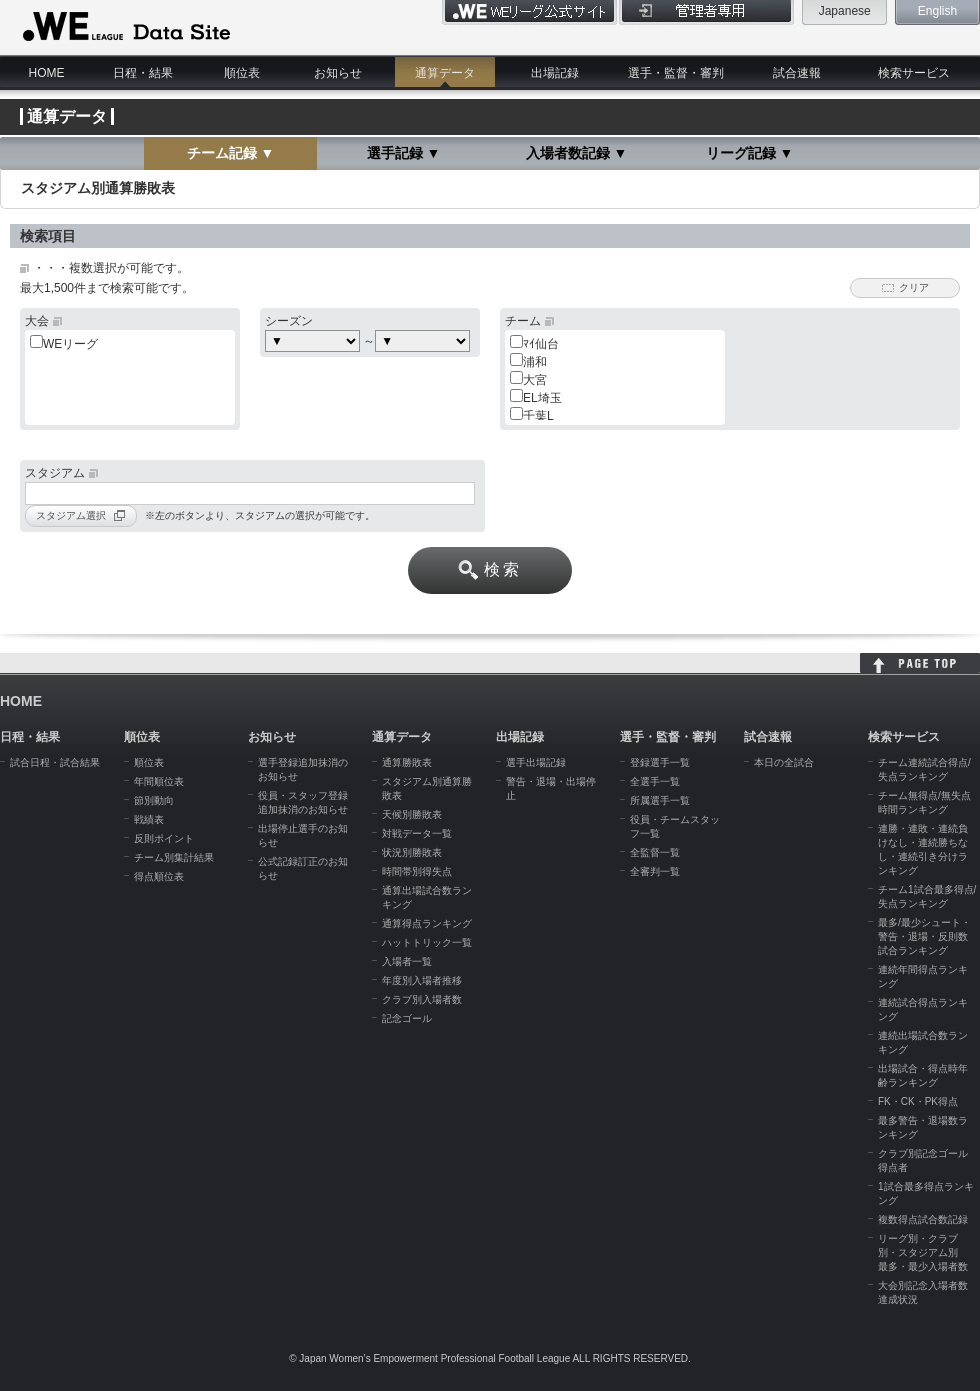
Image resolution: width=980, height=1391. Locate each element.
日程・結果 (143, 73)
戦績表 (149, 819)
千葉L (538, 416)
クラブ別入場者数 (422, 999)
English (937, 11)
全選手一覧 (655, 781)
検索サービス (914, 73)
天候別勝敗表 (412, 814)
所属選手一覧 (660, 800)
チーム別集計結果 (174, 857)
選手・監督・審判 (676, 73)
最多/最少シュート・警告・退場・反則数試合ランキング (924, 936)
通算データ (445, 73)
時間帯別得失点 (417, 871)
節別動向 (154, 800)
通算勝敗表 (407, 762)
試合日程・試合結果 (55, 762)
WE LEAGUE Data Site (124, 27)
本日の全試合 (784, 762)
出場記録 (555, 73)
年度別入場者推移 (422, 980)
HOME (47, 73)
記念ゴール (407, 1018)
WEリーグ (70, 344)
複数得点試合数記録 (923, 1219)
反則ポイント (164, 838)
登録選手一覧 (660, 762)
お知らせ (338, 73)
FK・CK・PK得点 (918, 1101)
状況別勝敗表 (412, 852)
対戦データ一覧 (417, 833)
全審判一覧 (655, 871)
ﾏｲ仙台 (541, 344)
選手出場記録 (536, 762)
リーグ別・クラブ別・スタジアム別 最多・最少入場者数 (923, 1252)
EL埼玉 (542, 398)
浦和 (535, 362)
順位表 (242, 73)
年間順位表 (159, 781)
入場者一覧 (407, 961)
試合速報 (797, 73)
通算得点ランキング (427, 923)
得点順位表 (159, 876)
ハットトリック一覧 (427, 942)
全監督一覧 (655, 852)
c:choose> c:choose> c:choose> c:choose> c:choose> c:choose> (422, 341)
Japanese (845, 11)
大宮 (535, 380)
